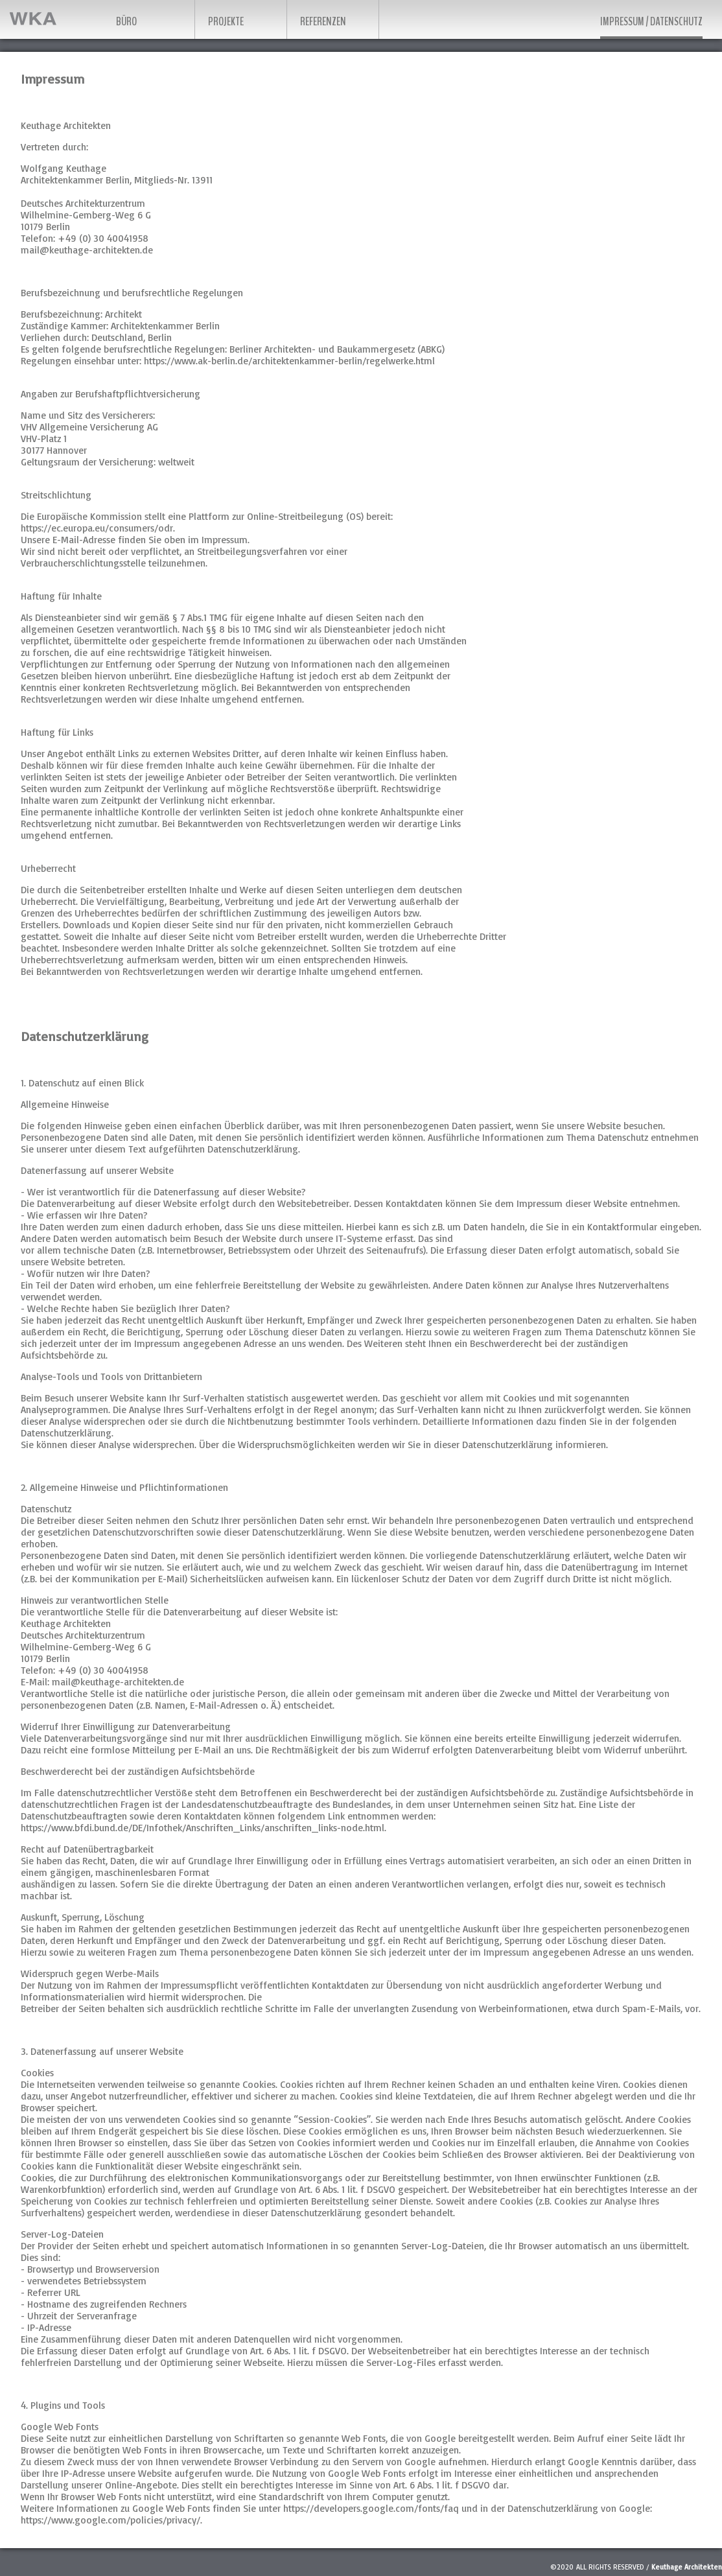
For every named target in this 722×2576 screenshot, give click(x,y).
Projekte (226, 21)
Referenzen (323, 21)
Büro (126, 21)
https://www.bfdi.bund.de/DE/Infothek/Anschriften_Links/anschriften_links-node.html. (203, 1827)
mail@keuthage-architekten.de (87, 250)
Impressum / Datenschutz (651, 21)
